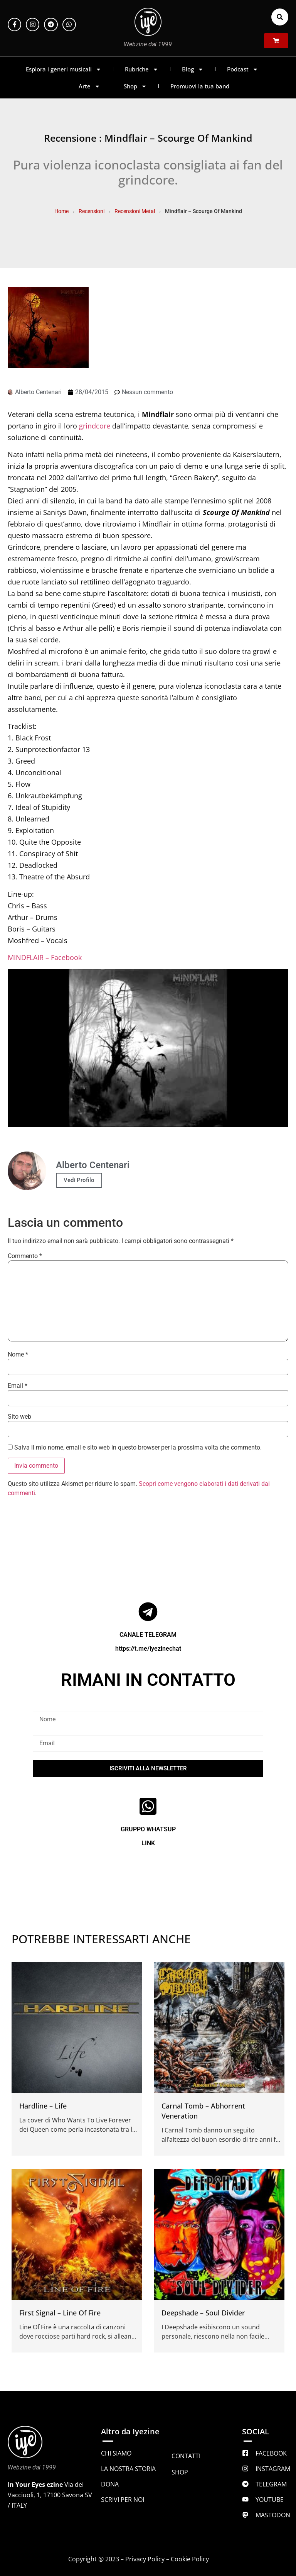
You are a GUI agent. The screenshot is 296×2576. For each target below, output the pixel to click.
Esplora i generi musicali (63, 69)
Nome (18, 1355)
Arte (89, 86)
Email (17, 1386)
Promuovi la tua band (199, 86)
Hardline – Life (43, 2105)
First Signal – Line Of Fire (60, 2312)
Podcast (242, 69)
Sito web (19, 1417)
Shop (135, 86)
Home (61, 211)
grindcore (94, 425)
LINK (148, 1843)
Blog (193, 69)
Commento (25, 1256)
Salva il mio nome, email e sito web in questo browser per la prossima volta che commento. (138, 1448)
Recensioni (91, 211)
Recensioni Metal (134, 211)
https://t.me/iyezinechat (148, 1648)
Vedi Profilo (79, 1180)
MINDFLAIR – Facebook (45, 957)
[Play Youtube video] (148, 1048)
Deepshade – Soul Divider (203, 2312)
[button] (279, 16)
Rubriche (141, 69)
